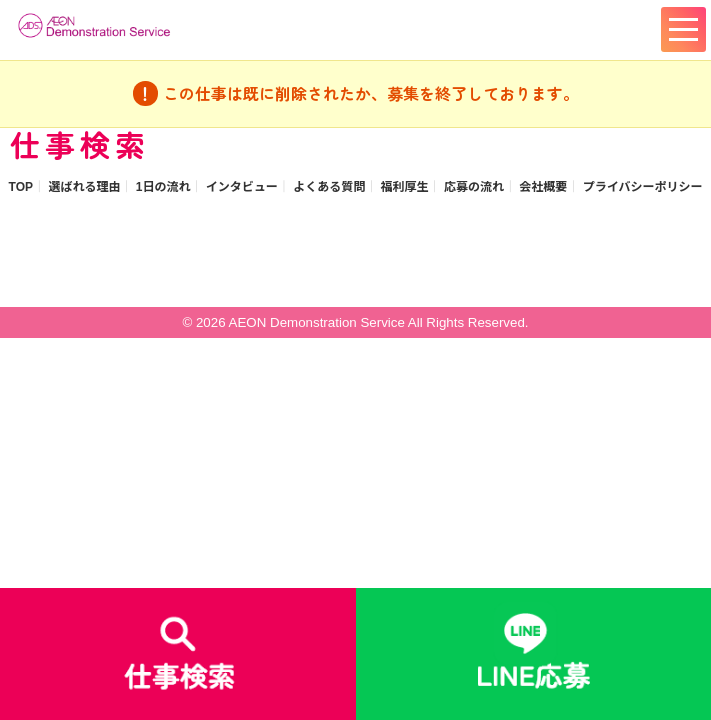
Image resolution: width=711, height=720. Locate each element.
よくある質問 (329, 187)
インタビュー (242, 187)
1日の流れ (163, 187)
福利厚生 (405, 187)
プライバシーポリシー (643, 187)
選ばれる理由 (84, 187)
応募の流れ (474, 187)
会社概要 (543, 187)
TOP (21, 187)
